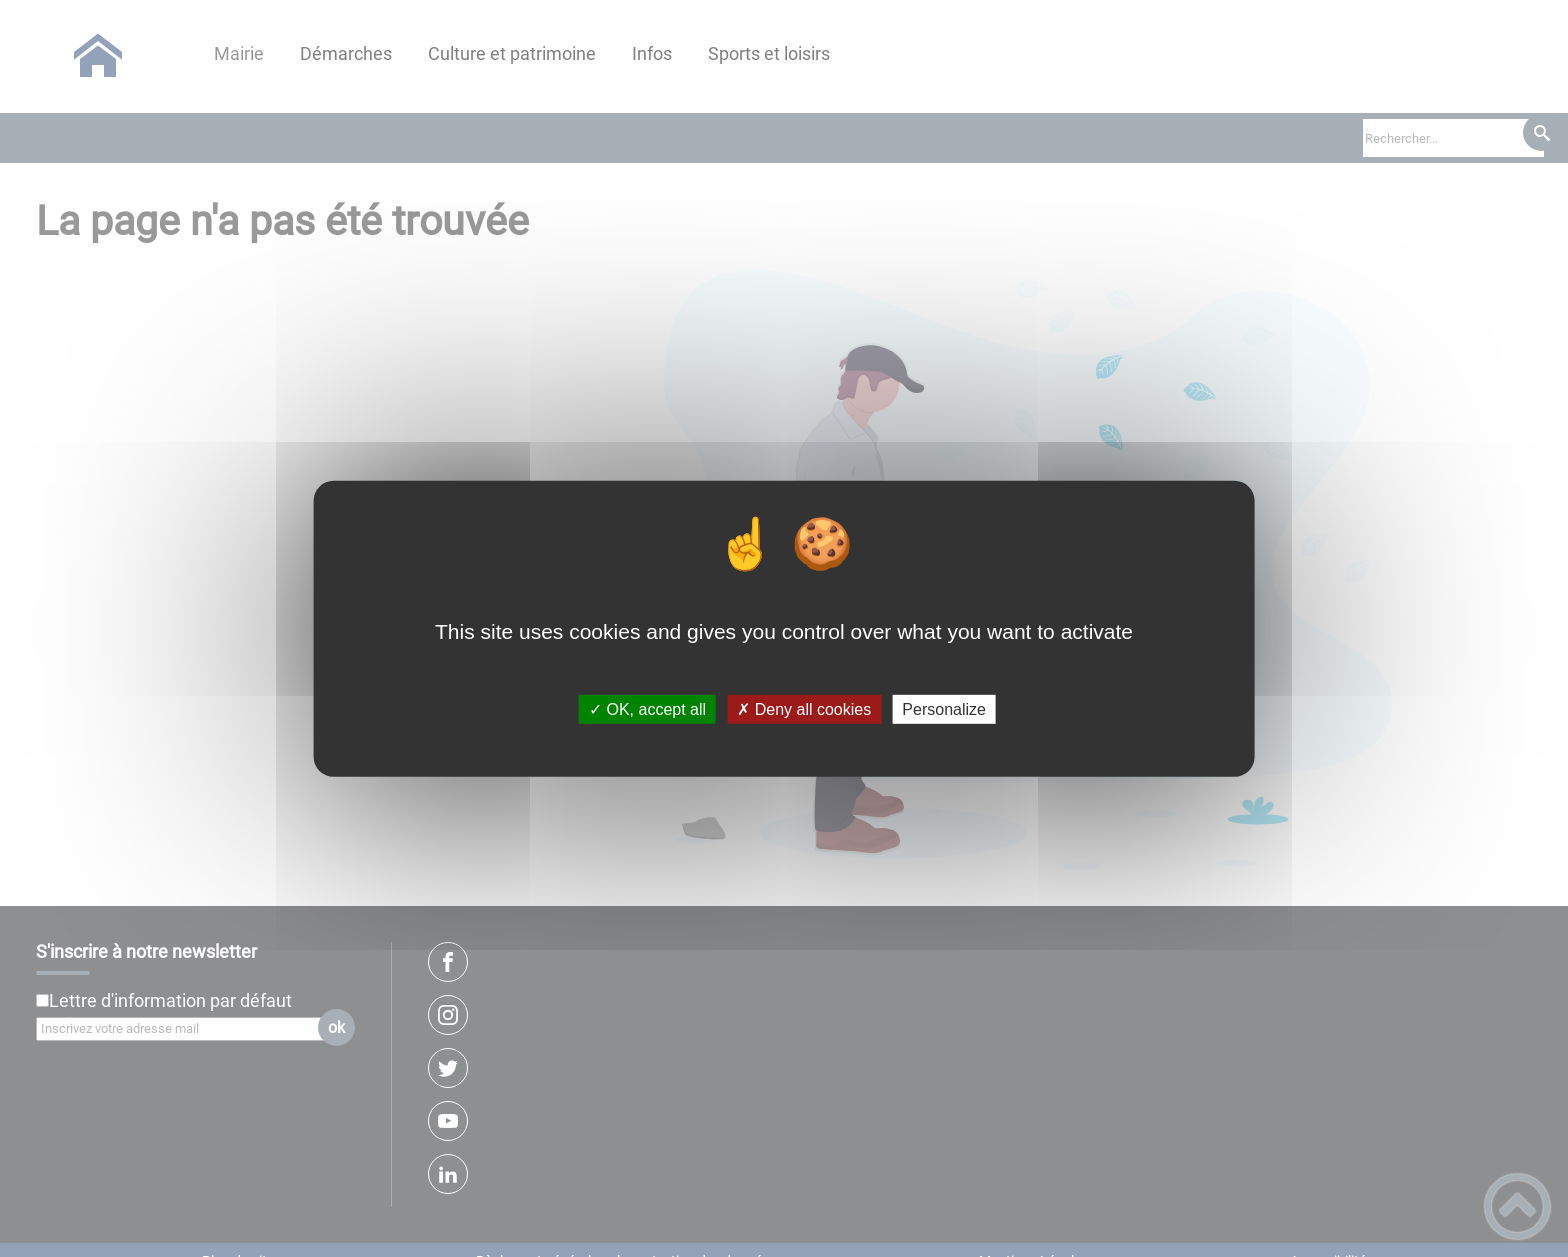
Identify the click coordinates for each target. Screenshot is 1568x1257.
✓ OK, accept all (647, 709)
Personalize (944, 709)
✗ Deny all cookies (804, 709)
